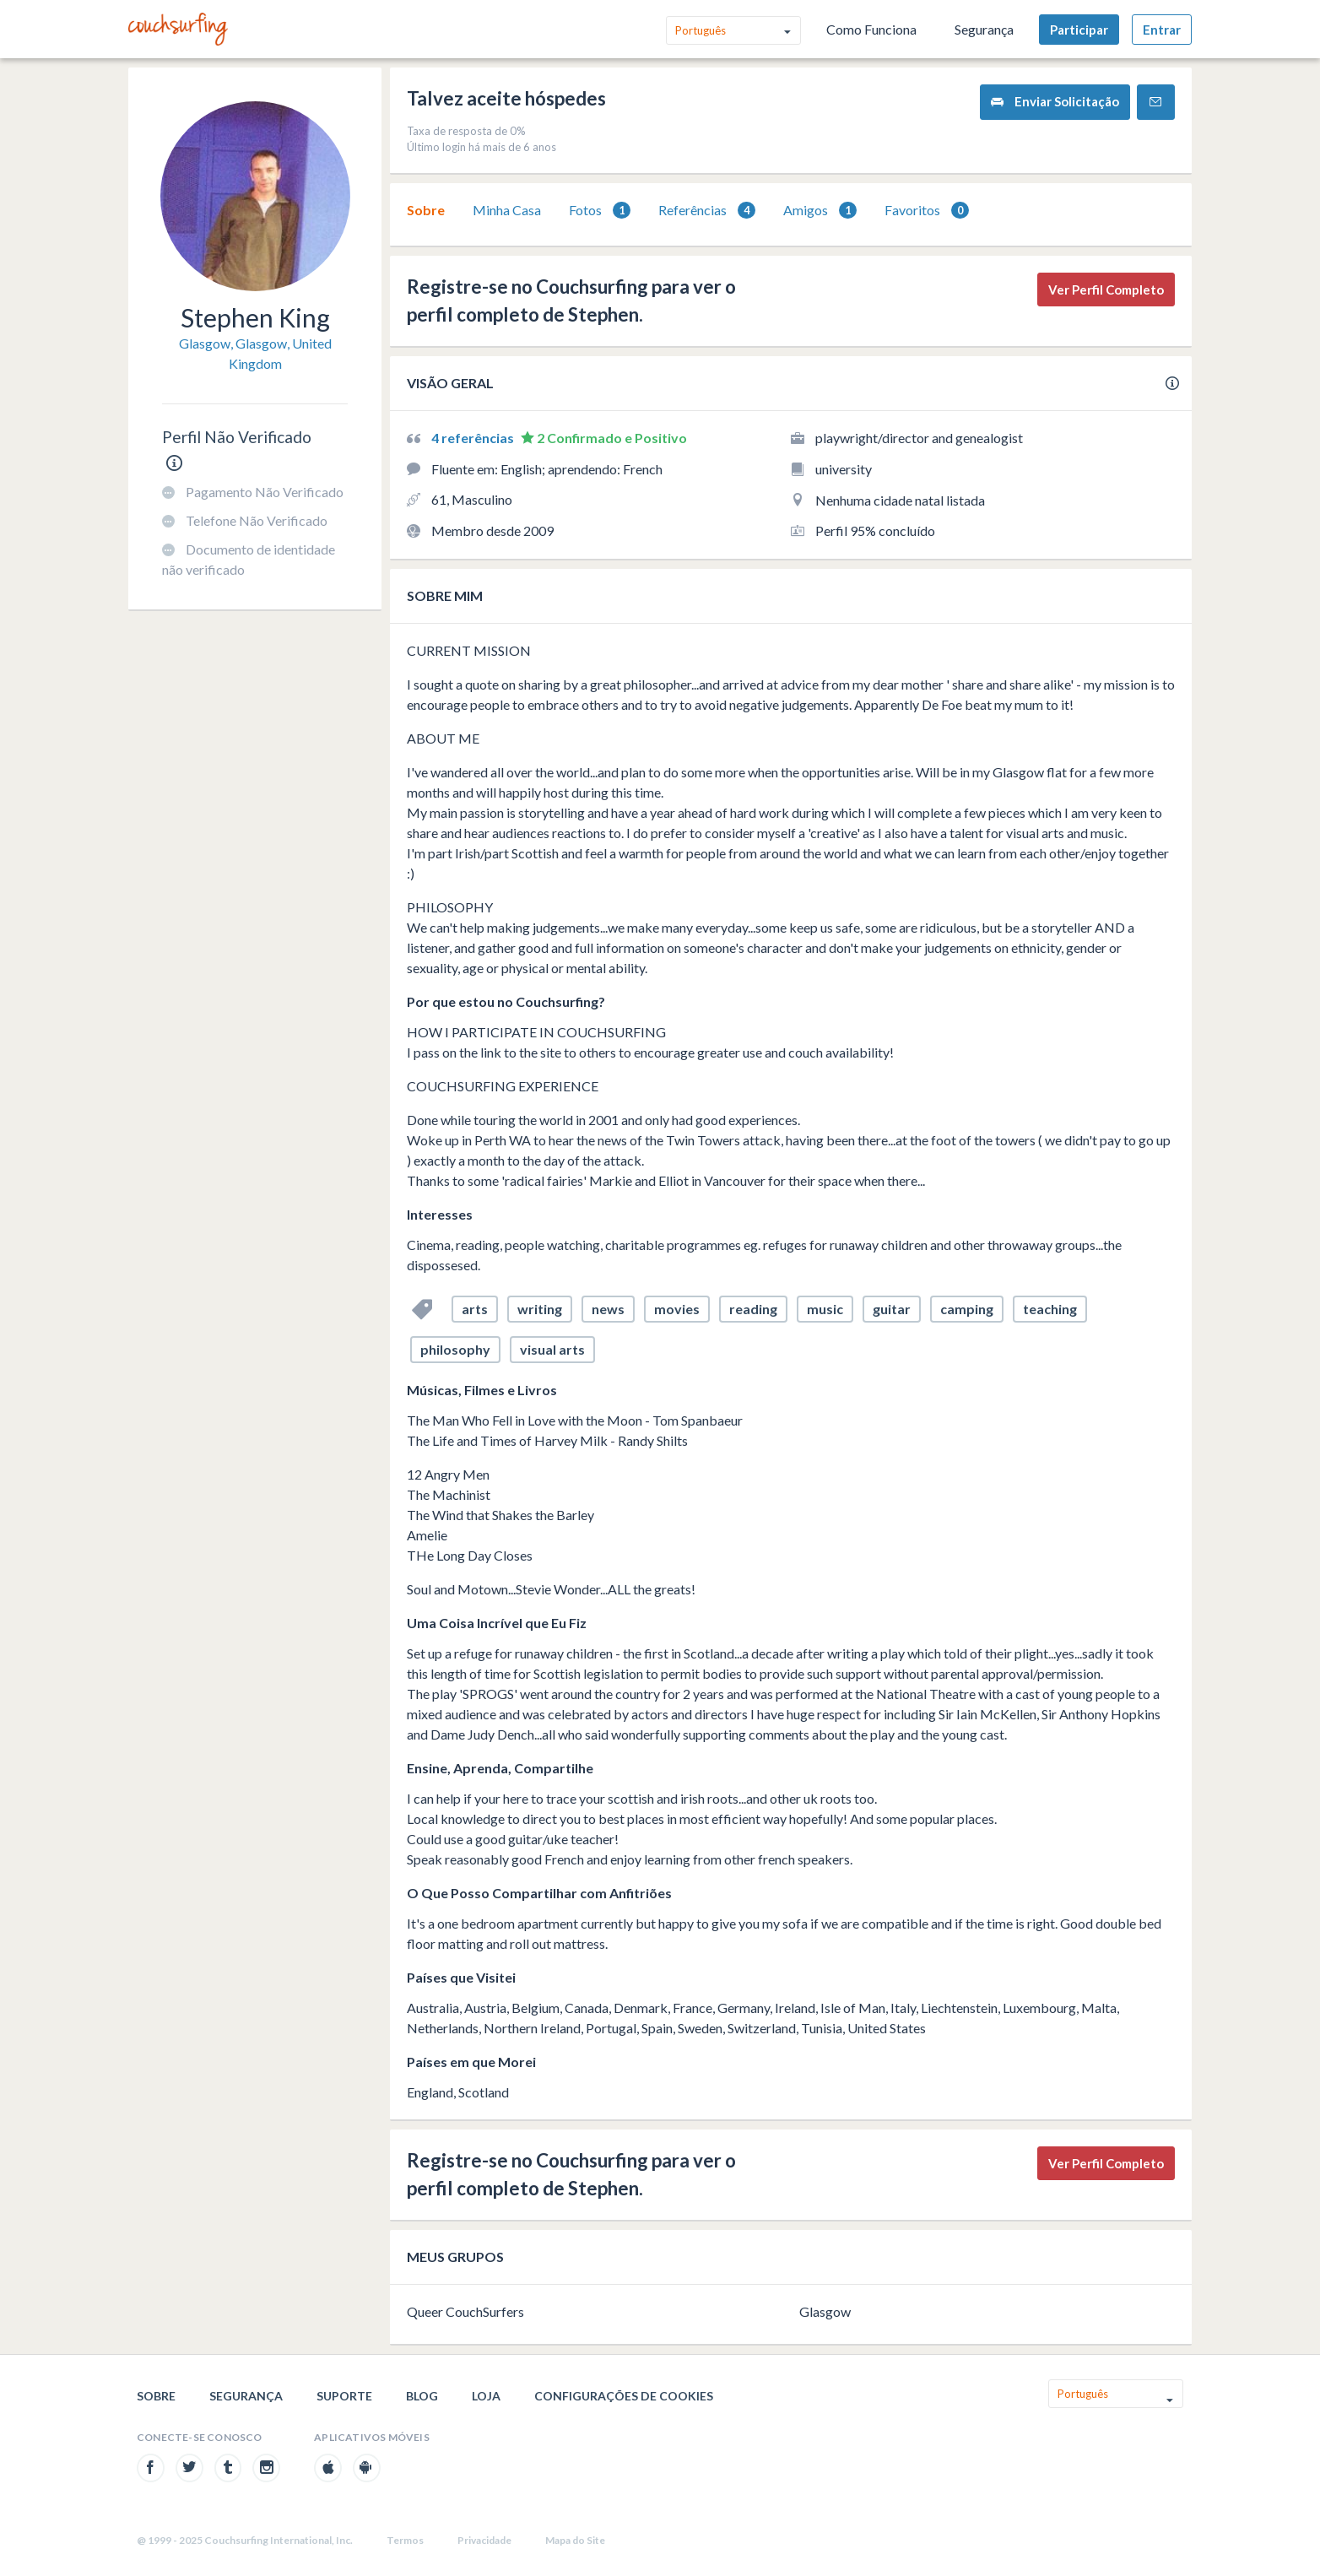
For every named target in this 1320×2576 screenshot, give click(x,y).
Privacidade (484, 2540)
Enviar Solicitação (1055, 102)
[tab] (426, 210)
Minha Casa (507, 210)
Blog (422, 2396)
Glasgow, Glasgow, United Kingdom (255, 353)
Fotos (599, 210)
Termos (405, 2540)
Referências (706, 210)
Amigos (820, 210)
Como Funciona (871, 29)
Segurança (984, 29)
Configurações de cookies (623, 2396)
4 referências (474, 438)
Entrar (1162, 29)
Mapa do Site (575, 2540)
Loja (486, 2396)
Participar (1079, 29)
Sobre (426, 210)
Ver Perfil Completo (1106, 289)
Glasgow (825, 2311)
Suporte (344, 2396)
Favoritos (927, 210)
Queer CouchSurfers (465, 2311)
